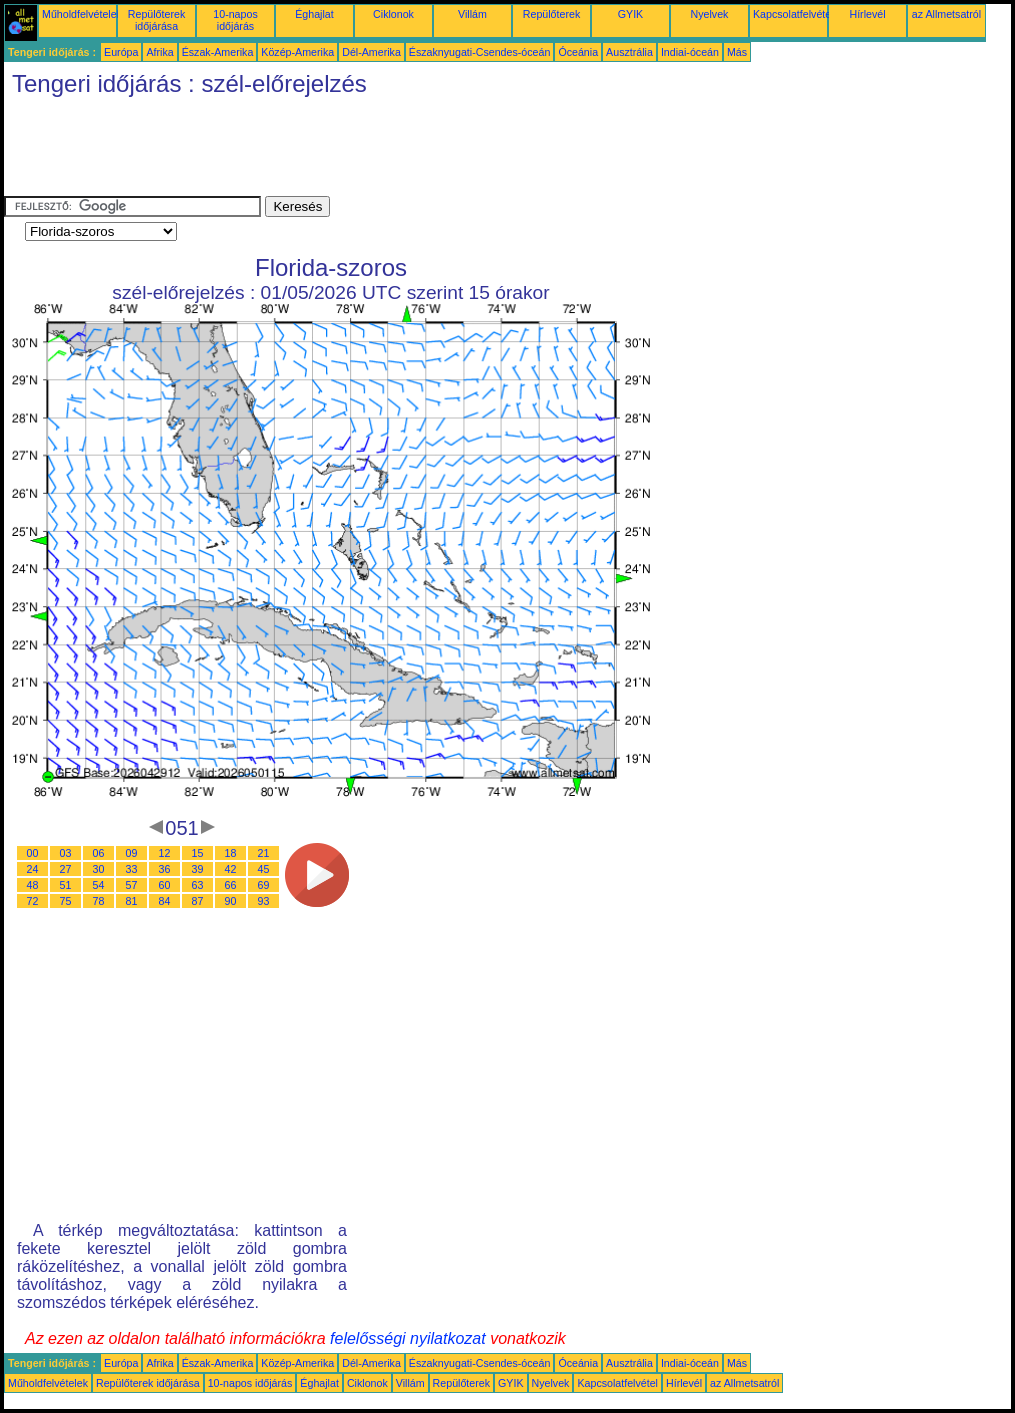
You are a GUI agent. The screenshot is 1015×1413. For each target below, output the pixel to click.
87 (198, 901)
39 (198, 869)
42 (231, 869)
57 (132, 885)
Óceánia (578, 52)
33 (132, 869)
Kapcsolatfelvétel (793, 14)
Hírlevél (867, 14)
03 (66, 853)
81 (132, 901)
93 (264, 901)
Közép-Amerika (297, 52)
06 (99, 853)
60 (165, 885)
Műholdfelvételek (82, 14)
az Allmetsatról (946, 14)
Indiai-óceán (690, 52)
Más (737, 52)
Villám (472, 14)
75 (66, 901)
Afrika (159, 52)
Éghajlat (314, 14)
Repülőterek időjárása (156, 20)
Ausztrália (629, 52)
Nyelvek (710, 14)
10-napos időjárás (235, 20)
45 (264, 869)
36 (165, 869)
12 (165, 853)
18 (231, 853)
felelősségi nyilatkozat (408, 1338)
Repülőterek (551, 14)
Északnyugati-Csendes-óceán (480, 52)
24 (33, 869)
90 (231, 901)
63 (198, 885)
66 (231, 885)
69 (264, 885)
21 (264, 853)
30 (99, 869)
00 (33, 853)
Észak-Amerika (218, 52)
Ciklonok (393, 14)
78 (99, 901)
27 (66, 869)
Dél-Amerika (371, 52)
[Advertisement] (368, 151)
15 (198, 853)
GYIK (630, 14)
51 (66, 885)
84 (165, 901)
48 (33, 885)
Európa (121, 52)
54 (99, 885)
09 (132, 853)
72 (33, 901)
